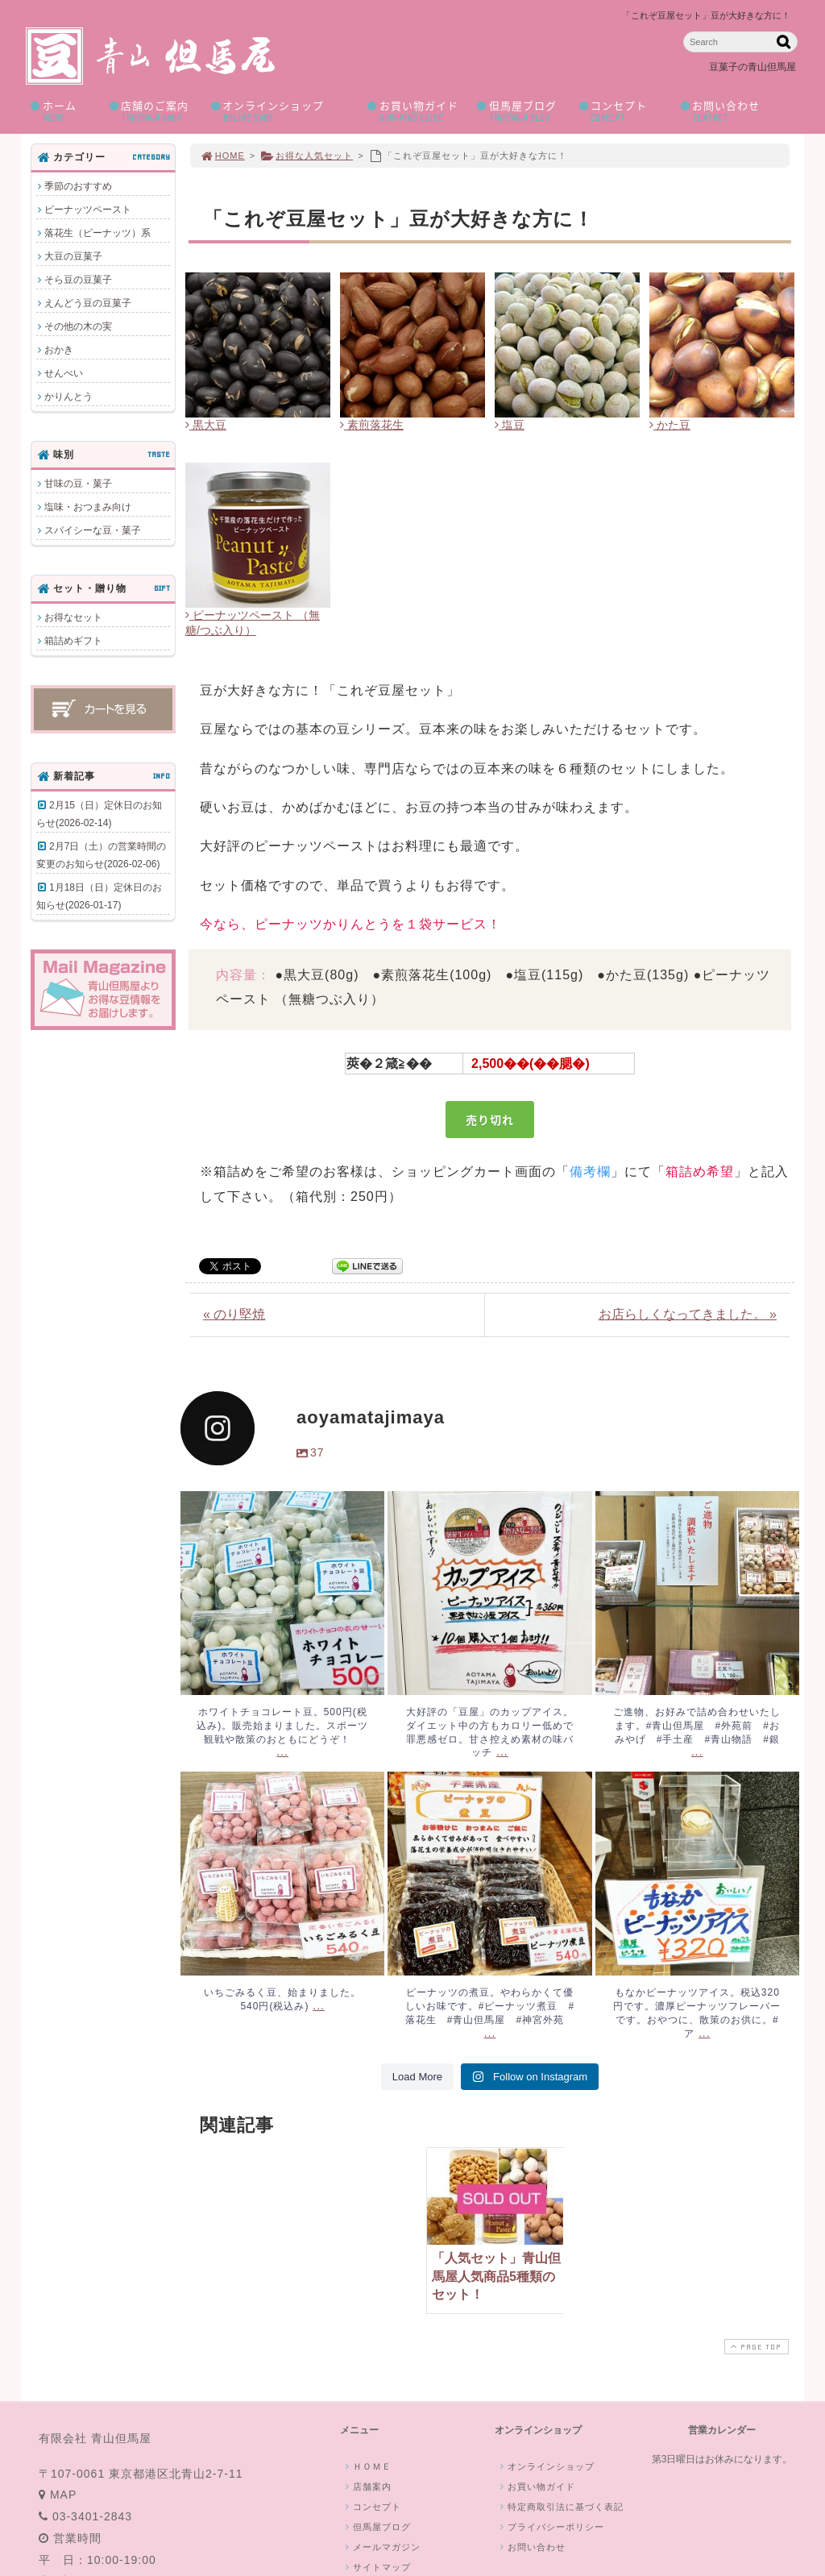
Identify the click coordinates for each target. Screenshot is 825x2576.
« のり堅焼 (234, 1314)
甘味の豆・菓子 (78, 483)
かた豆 (669, 424)
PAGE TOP (754, 2346)
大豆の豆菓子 (73, 256)
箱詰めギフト (73, 640)
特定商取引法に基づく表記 (560, 2507)
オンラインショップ (283, 111)
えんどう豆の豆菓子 (87, 303)
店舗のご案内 (154, 111)
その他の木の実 (78, 326)
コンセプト (623, 111)
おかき (58, 349)
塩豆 (509, 424)
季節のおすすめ (78, 186)
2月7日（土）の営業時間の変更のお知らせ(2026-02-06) (101, 855)
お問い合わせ (734, 111)
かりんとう (68, 396)
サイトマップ (376, 2567)
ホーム (64, 111)
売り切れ (490, 1119)
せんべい (63, 373)
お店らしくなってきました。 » (688, 1314)
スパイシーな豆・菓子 (92, 530)
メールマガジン (381, 2547)
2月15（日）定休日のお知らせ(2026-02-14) (99, 814)
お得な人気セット (306, 155)
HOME (222, 155)
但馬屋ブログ (522, 111)
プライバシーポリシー (550, 2527)
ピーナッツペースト (87, 209)
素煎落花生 (372, 424)
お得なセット (73, 617)
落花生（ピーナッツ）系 (97, 233)
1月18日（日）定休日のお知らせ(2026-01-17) (99, 896)
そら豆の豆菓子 (78, 279)
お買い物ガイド (416, 111)
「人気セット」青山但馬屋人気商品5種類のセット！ (496, 2276)
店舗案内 (367, 2486)
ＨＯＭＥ (367, 2466)
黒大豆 (205, 424)
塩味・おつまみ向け (87, 507)
